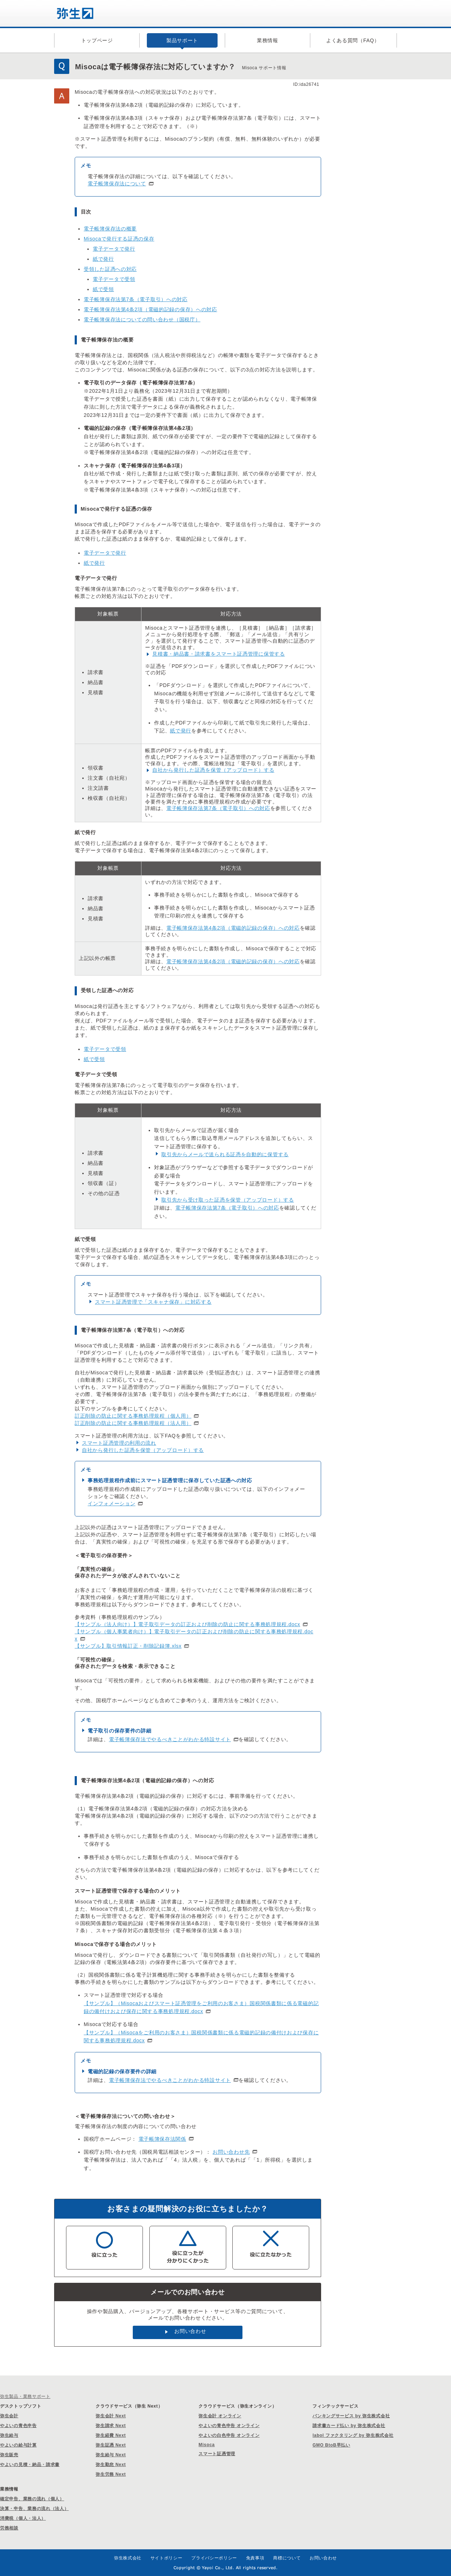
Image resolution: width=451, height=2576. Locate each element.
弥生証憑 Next (111, 2445)
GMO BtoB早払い (331, 2445)
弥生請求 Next (111, 2425)
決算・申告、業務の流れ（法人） (34, 2508)
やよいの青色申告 (18, 2425)
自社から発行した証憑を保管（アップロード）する (213, 770)
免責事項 (255, 2557)
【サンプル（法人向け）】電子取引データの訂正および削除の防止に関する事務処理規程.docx (187, 1624)
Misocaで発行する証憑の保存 (119, 239)
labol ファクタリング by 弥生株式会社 (352, 2435)
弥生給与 (9, 2435)
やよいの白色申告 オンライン (228, 2435)
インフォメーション (111, 1503)
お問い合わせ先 (231, 2152)
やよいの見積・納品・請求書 (30, 2464)
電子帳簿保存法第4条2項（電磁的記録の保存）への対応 (150, 309)
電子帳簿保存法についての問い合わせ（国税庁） (142, 319)
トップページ (97, 40)
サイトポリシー (166, 2557)
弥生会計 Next (111, 2415)
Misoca (206, 2444)
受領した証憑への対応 (110, 269)
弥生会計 (9, 2415)
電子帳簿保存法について (117, 183)
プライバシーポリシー (214, 2557)
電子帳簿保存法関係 (162, 2139)
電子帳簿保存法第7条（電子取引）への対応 (136, 299)
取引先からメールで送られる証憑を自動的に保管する (225, 1154)
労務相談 (9, 2528)
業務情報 (267, 40)
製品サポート (182, 40)
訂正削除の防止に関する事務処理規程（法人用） (133, 1423)
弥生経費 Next (111, 2435)
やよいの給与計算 (18, 2445)
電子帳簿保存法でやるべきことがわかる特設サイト (170, 1739)
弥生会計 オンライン (219, 2415)
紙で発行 (103, 259)
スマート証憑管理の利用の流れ (119, 1443)
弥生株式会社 (127, 2557)
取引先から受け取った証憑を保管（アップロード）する (227, 1200)
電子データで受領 (114, 279)
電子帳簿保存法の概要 (110, 229)
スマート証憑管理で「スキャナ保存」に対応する (153, 1302)
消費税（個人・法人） (23, 2518)
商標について (287, 2557)
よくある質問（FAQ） (353, 40)
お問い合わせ (190, 2331)
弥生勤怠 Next (111, 2464)
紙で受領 (103, 289)
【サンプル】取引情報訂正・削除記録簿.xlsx (128, 1646)
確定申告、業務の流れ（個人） (32, 2498)
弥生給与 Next (111, 2454)
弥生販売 (9, 2454)
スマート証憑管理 (216, 2453)
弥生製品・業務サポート (25, 2396)
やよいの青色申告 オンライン (228, 2425)
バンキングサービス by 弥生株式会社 (351, 2415)
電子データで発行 (114, 249)
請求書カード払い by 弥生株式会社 (348, 2425)
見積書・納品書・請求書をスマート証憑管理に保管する (218, 654)
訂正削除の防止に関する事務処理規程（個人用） (133, 1416)
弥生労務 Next (111, 2474)
